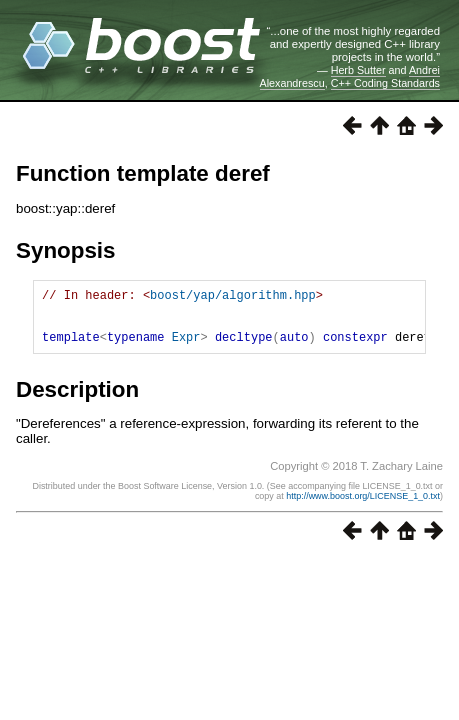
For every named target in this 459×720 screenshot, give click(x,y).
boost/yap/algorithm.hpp (233, 297)
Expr (186, 348)
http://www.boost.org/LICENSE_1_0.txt (363, 508)
